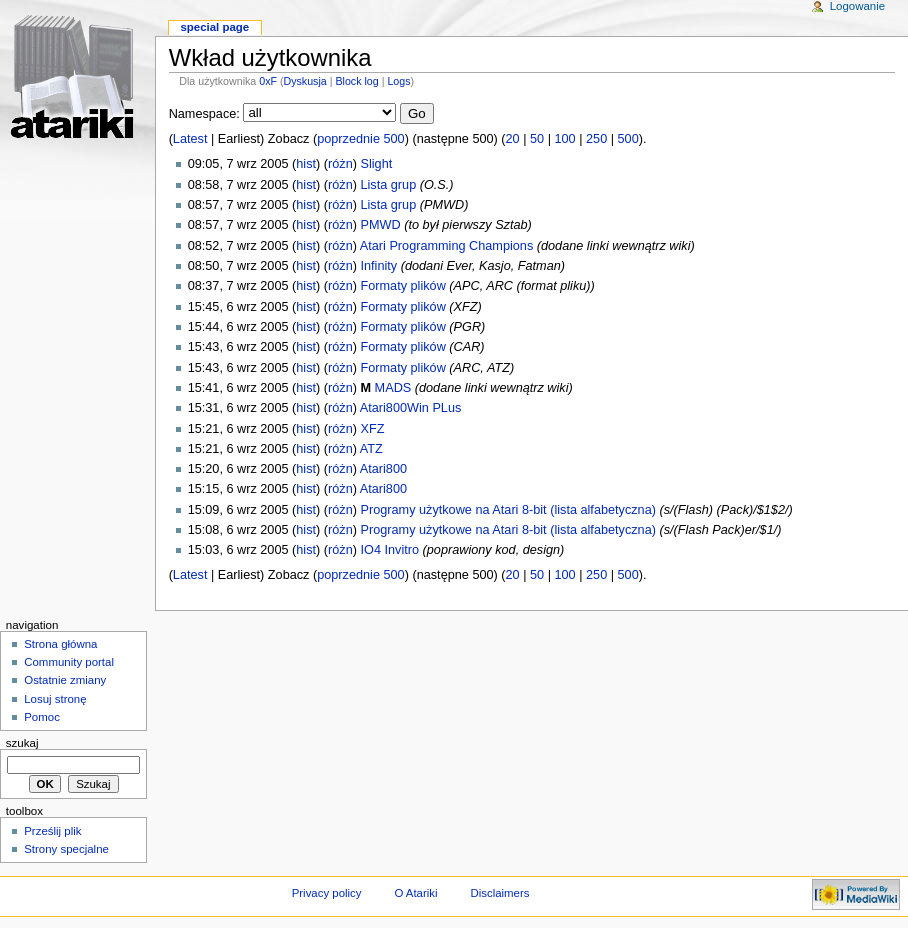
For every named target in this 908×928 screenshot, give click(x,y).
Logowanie (857, 6)
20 (513, 139)
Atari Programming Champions (446, 246)
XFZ (372, 429)
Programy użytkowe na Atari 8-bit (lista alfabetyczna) (507, 510)
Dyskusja (305, 81)
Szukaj (22, 743)
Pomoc (42, 717)
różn (340, 164)
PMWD (380, 225)
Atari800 (383, 469)
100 (565, 139)
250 (596, 139)
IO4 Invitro (389, 550)
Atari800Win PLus (411, 408)
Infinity (378, 266)
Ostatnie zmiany (65, 680)
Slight (376, 164)
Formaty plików (402, 286)
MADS (393, 388)
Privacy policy (327, 893)
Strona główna (60, 644)
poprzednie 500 (360, 139)
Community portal (69, 662)
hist (306, 164)
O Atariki (415, 893)
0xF (268, 81)
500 (628, 139)
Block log (356, 81)
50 (537, 139)
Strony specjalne (66, 849)
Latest (190, 139)
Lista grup (388, 185)
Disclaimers (499, 893)
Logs (398, 81)
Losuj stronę (55, 699)
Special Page (214, 27)
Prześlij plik (52, 831)
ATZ (371, 449)
